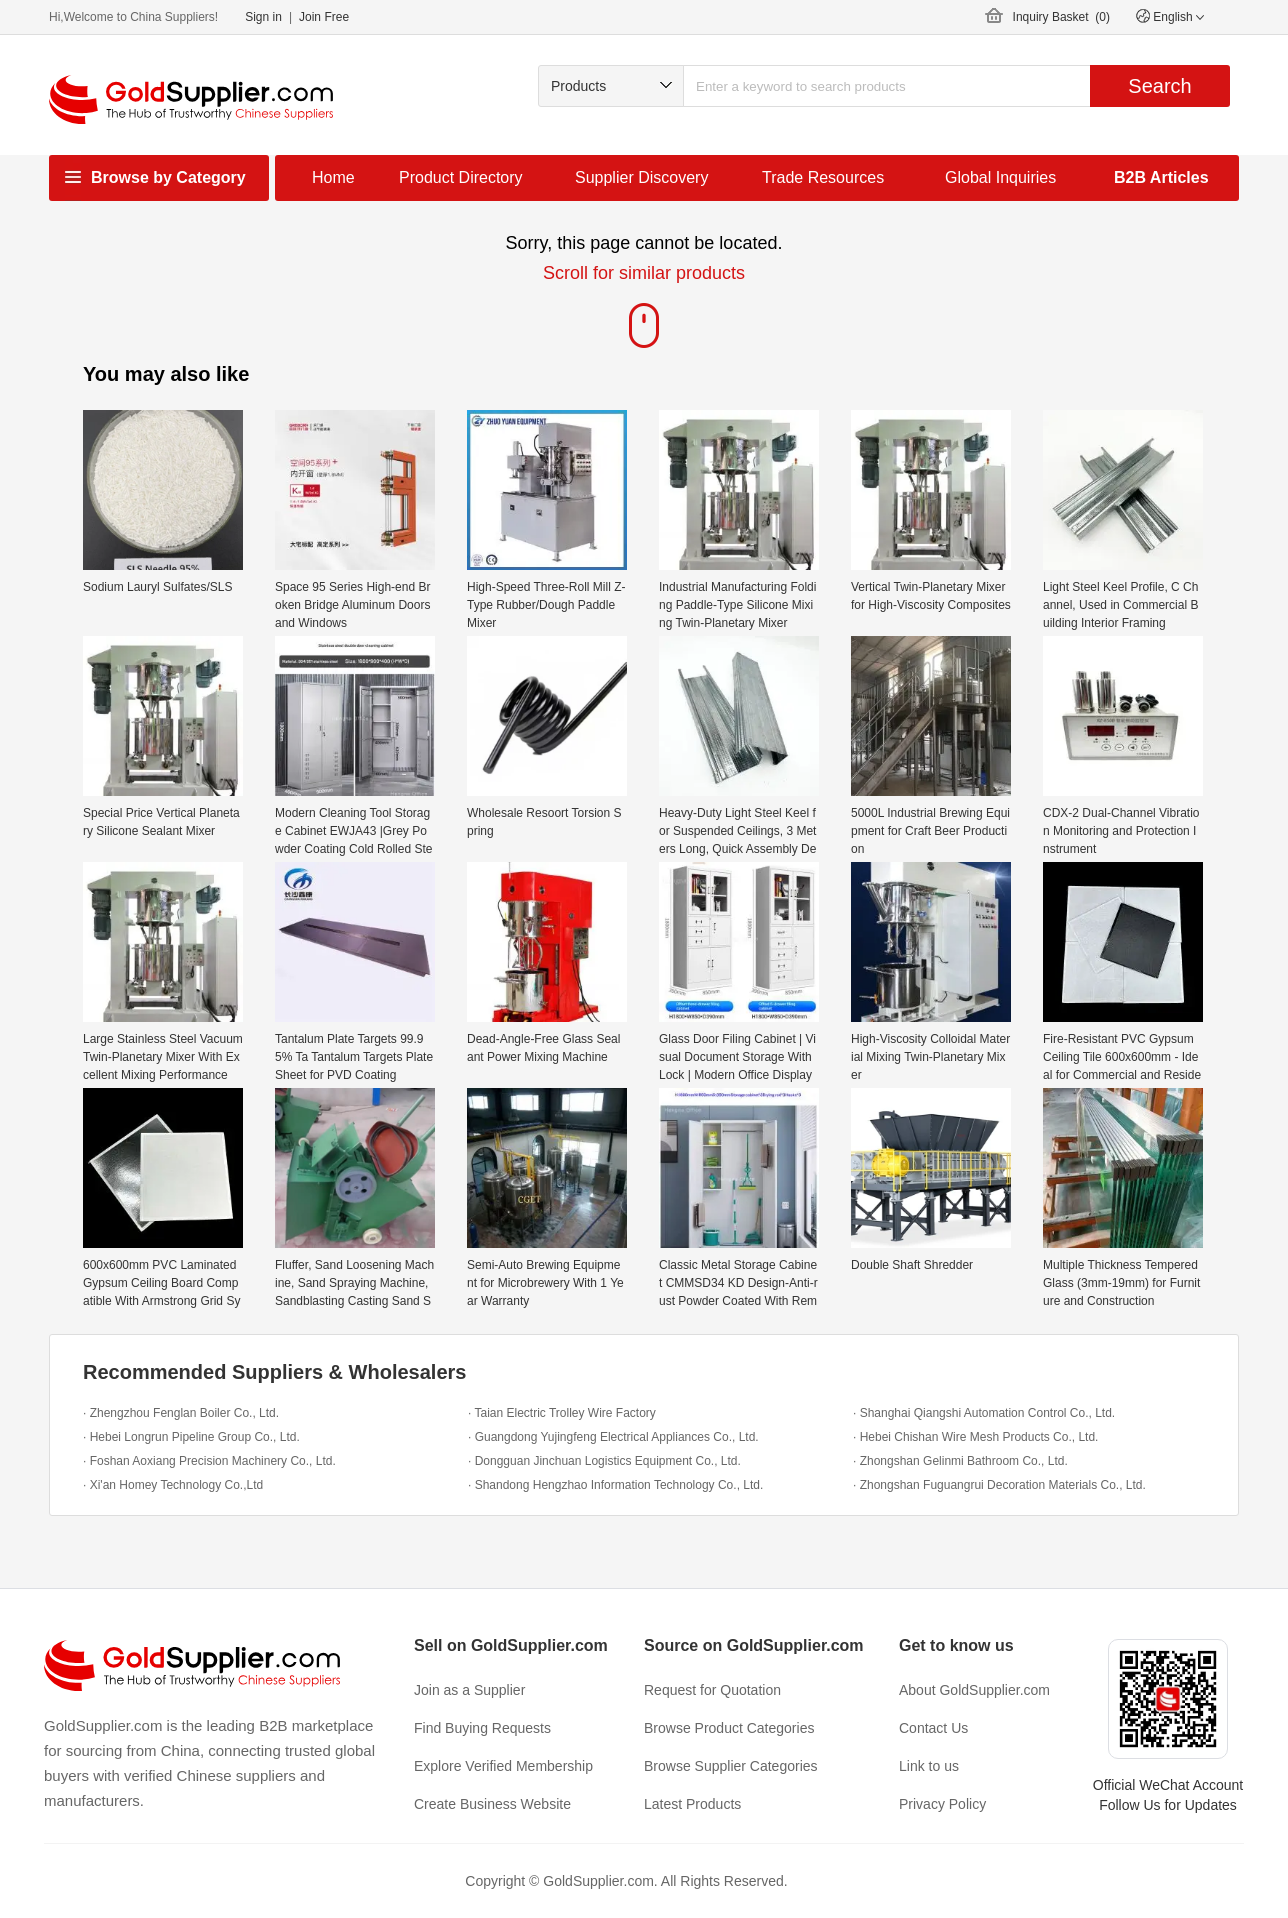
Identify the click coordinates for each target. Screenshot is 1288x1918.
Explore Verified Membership (503, 1766)
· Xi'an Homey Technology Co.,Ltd (173, 1485)
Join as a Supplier (469, 1690)
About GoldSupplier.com (974, 1690)
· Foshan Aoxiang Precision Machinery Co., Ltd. (209, 1461)
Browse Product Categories (729, 1728)
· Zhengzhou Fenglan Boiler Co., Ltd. (181, 1413)
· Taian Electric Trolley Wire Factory (562, 1413)
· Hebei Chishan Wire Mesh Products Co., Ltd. (975, 1437)
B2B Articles (1161, 177)
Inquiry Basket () (1061, 17)
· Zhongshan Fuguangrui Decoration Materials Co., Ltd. (999, 1485)
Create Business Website (492, 1804)
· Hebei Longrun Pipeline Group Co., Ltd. (191, 1437)
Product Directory (461, 177)
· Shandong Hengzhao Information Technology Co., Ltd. (615, 1485)
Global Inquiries (1000, 177)
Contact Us (933, 1728)
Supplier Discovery (641, 177)
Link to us (929, 1766)
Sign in (263, 17)
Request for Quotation (712, 1690)
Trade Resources (823, 177)
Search (1159, 86)
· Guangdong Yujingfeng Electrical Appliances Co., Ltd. (613, 1437)
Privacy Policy (942, 1804)
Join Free (324, 17)
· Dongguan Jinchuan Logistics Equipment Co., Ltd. (604, 1461)
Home (333, 177)
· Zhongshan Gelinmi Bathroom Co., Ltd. (960, 1461)
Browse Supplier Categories (731, 1766)
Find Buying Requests (482, 1728)
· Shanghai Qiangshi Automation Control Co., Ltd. (984, 1413)
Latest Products (692, 1804)
